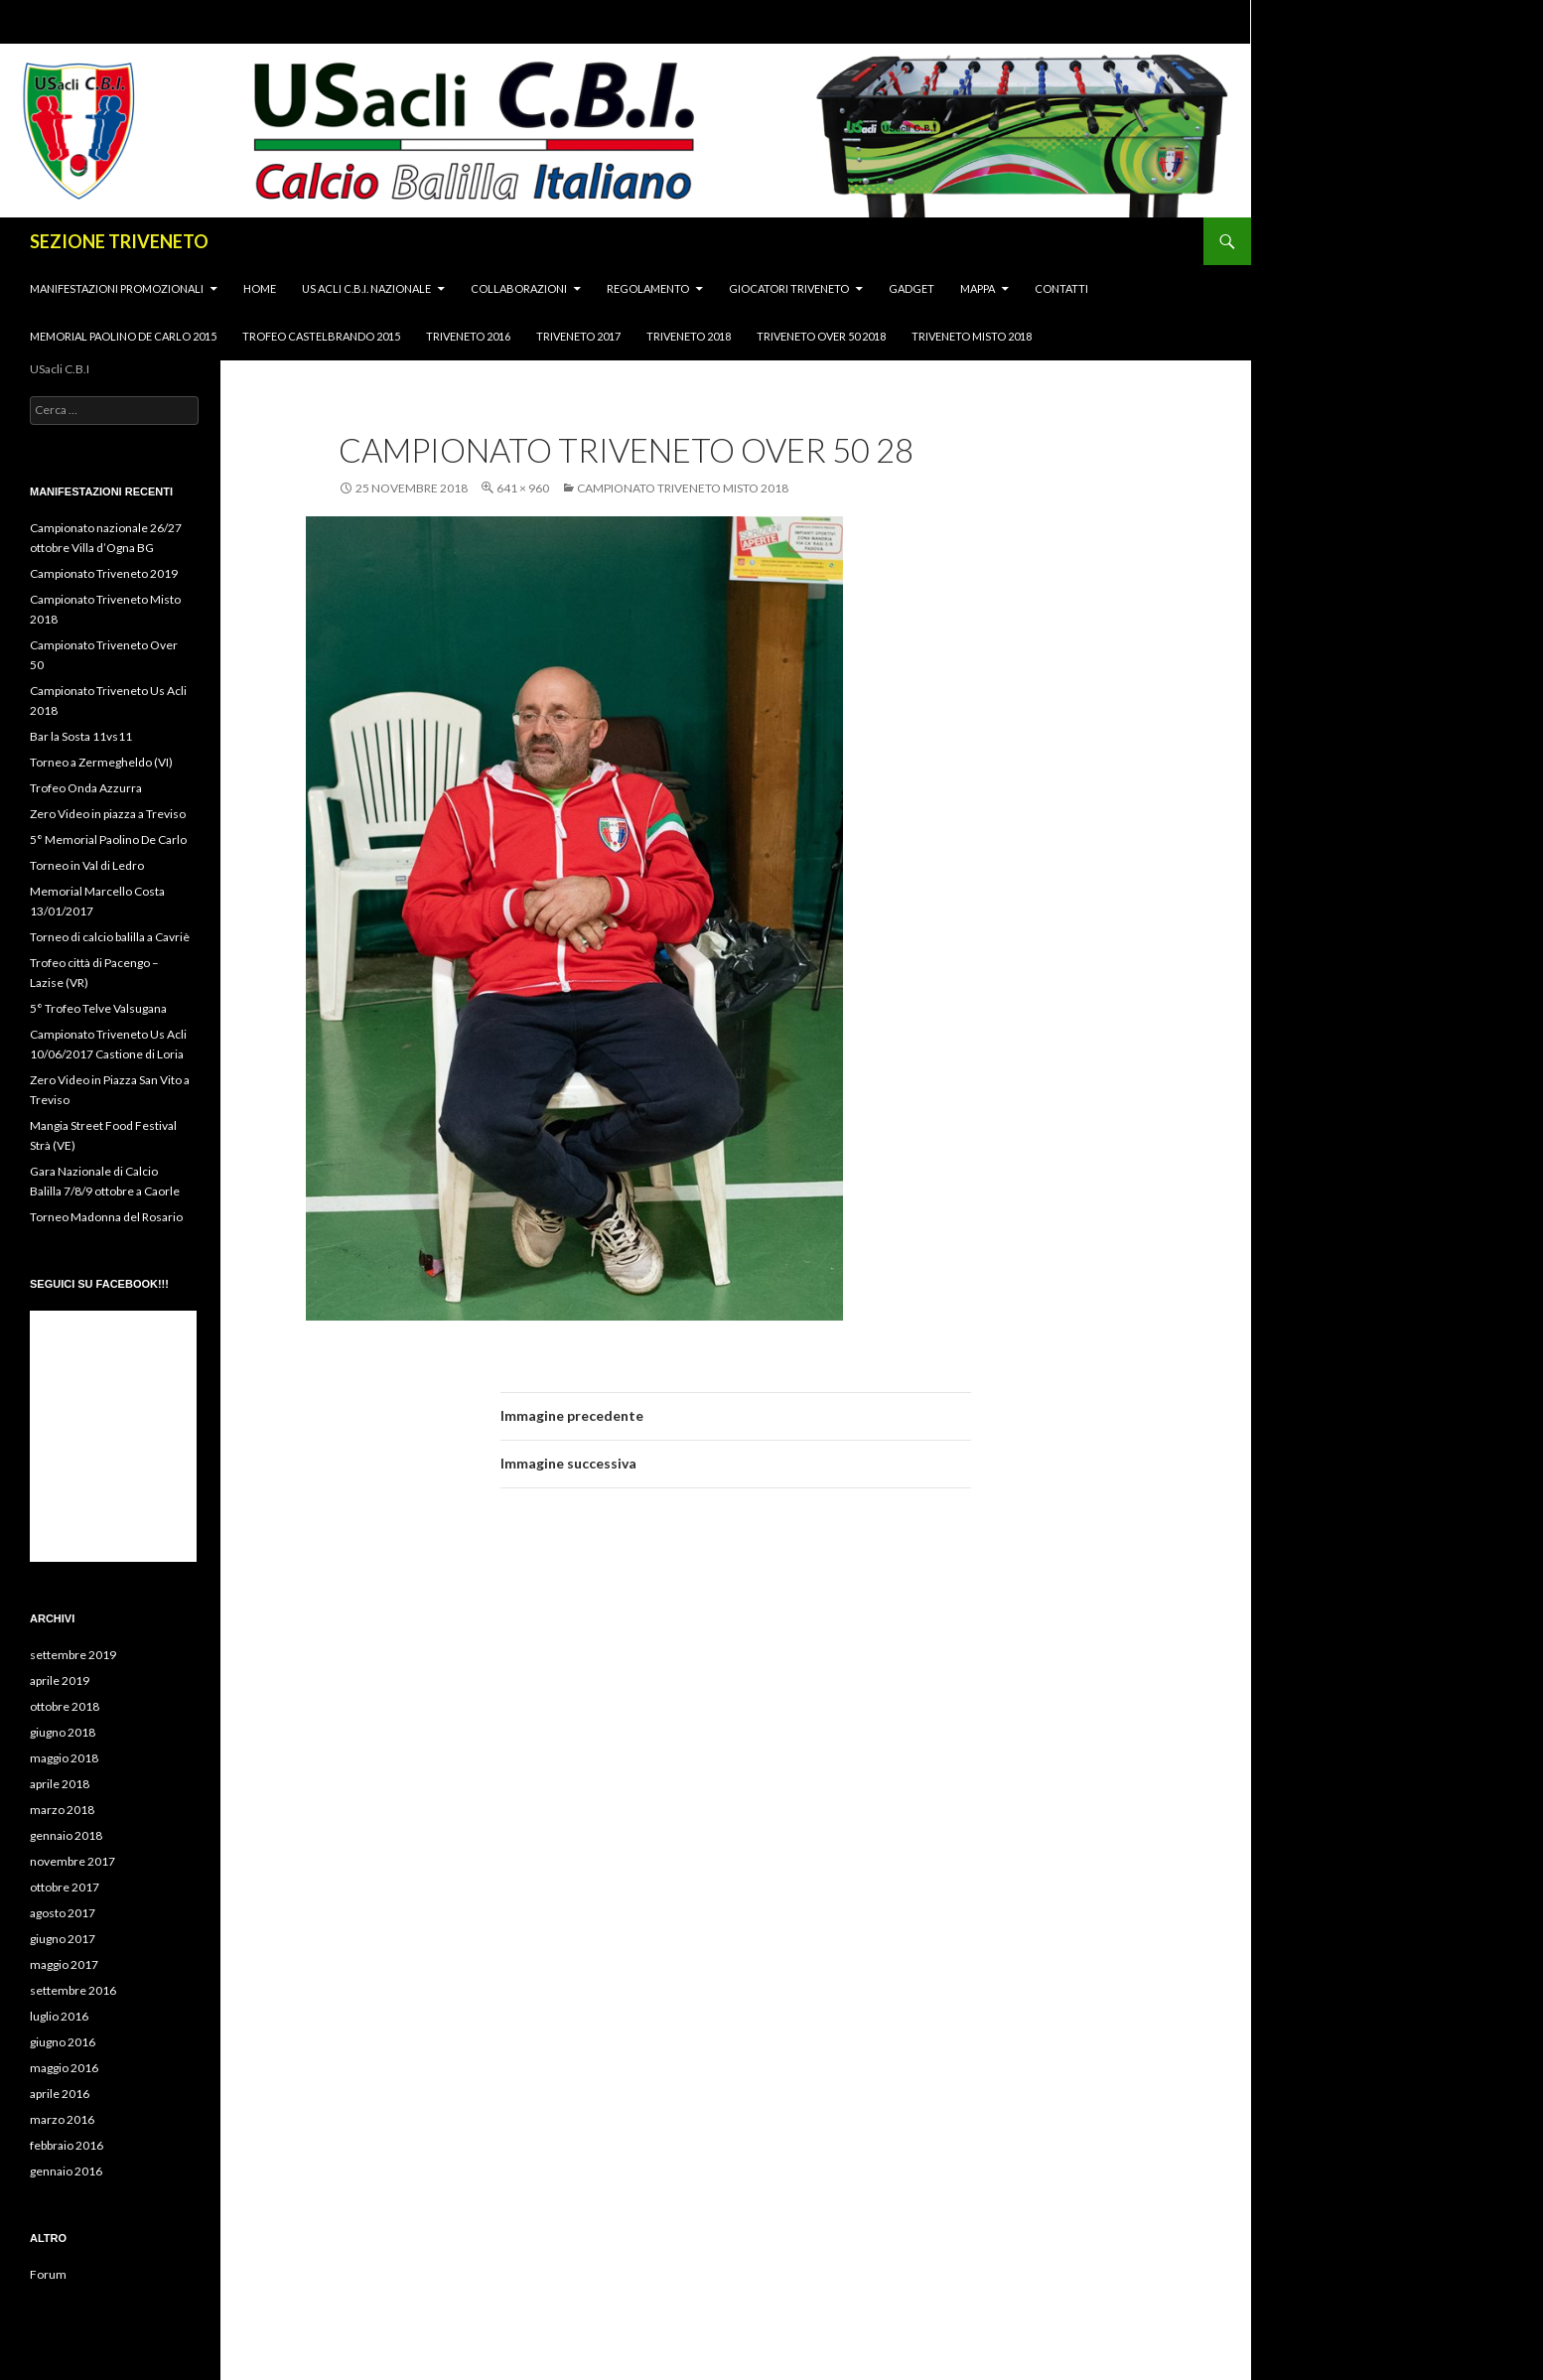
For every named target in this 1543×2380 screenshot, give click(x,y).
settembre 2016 (73, 1990)
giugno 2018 (62, 1732)
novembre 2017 (72, 1861)
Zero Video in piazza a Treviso (108, 813)
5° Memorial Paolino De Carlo (108, 839)
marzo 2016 (62, 2119)
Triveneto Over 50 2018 (821, 336)
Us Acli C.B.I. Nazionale (366, 288)
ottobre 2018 (64, 1706)
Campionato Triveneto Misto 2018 (682, 488)
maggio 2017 (64, 1964)
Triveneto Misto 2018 (972, 336)
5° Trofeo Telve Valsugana (98, 1008)
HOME (259, 288)
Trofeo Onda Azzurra (86, 787)
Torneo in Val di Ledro (87, 865)
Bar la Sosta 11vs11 (81, 736)
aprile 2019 (59, 1680)
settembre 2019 (73, 1654)
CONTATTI (1061, 288)
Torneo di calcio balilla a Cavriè (110, 936)
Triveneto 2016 (468, 336)
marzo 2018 (62, 1809)
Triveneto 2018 (688, 336)
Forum (48, 2274)
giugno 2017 (62, 1938)
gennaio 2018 (66, 1835)
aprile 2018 (59, 1783)
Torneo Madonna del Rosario (106, 1216)
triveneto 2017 (578, 336)
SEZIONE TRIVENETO (119, 241)
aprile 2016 (59, 2093)
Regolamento (648, 288)
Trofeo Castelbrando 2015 (321, 336)
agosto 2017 (62, 1912)
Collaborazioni (519, 288)
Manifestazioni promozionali (117, 288)
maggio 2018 (64, 1757)
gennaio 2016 (66, 2171)
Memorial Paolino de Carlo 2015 (123, 336)
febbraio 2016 (66, 2145)
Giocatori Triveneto (789, 288)
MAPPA (977, 288)
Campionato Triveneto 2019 (104, 573)
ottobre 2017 (64, 1887)
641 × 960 (522, 488)
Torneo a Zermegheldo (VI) (101, 762)
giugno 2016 (62, 2041)
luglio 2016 (59, 2016)
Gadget (911, 288)
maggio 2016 (64, 2067)
